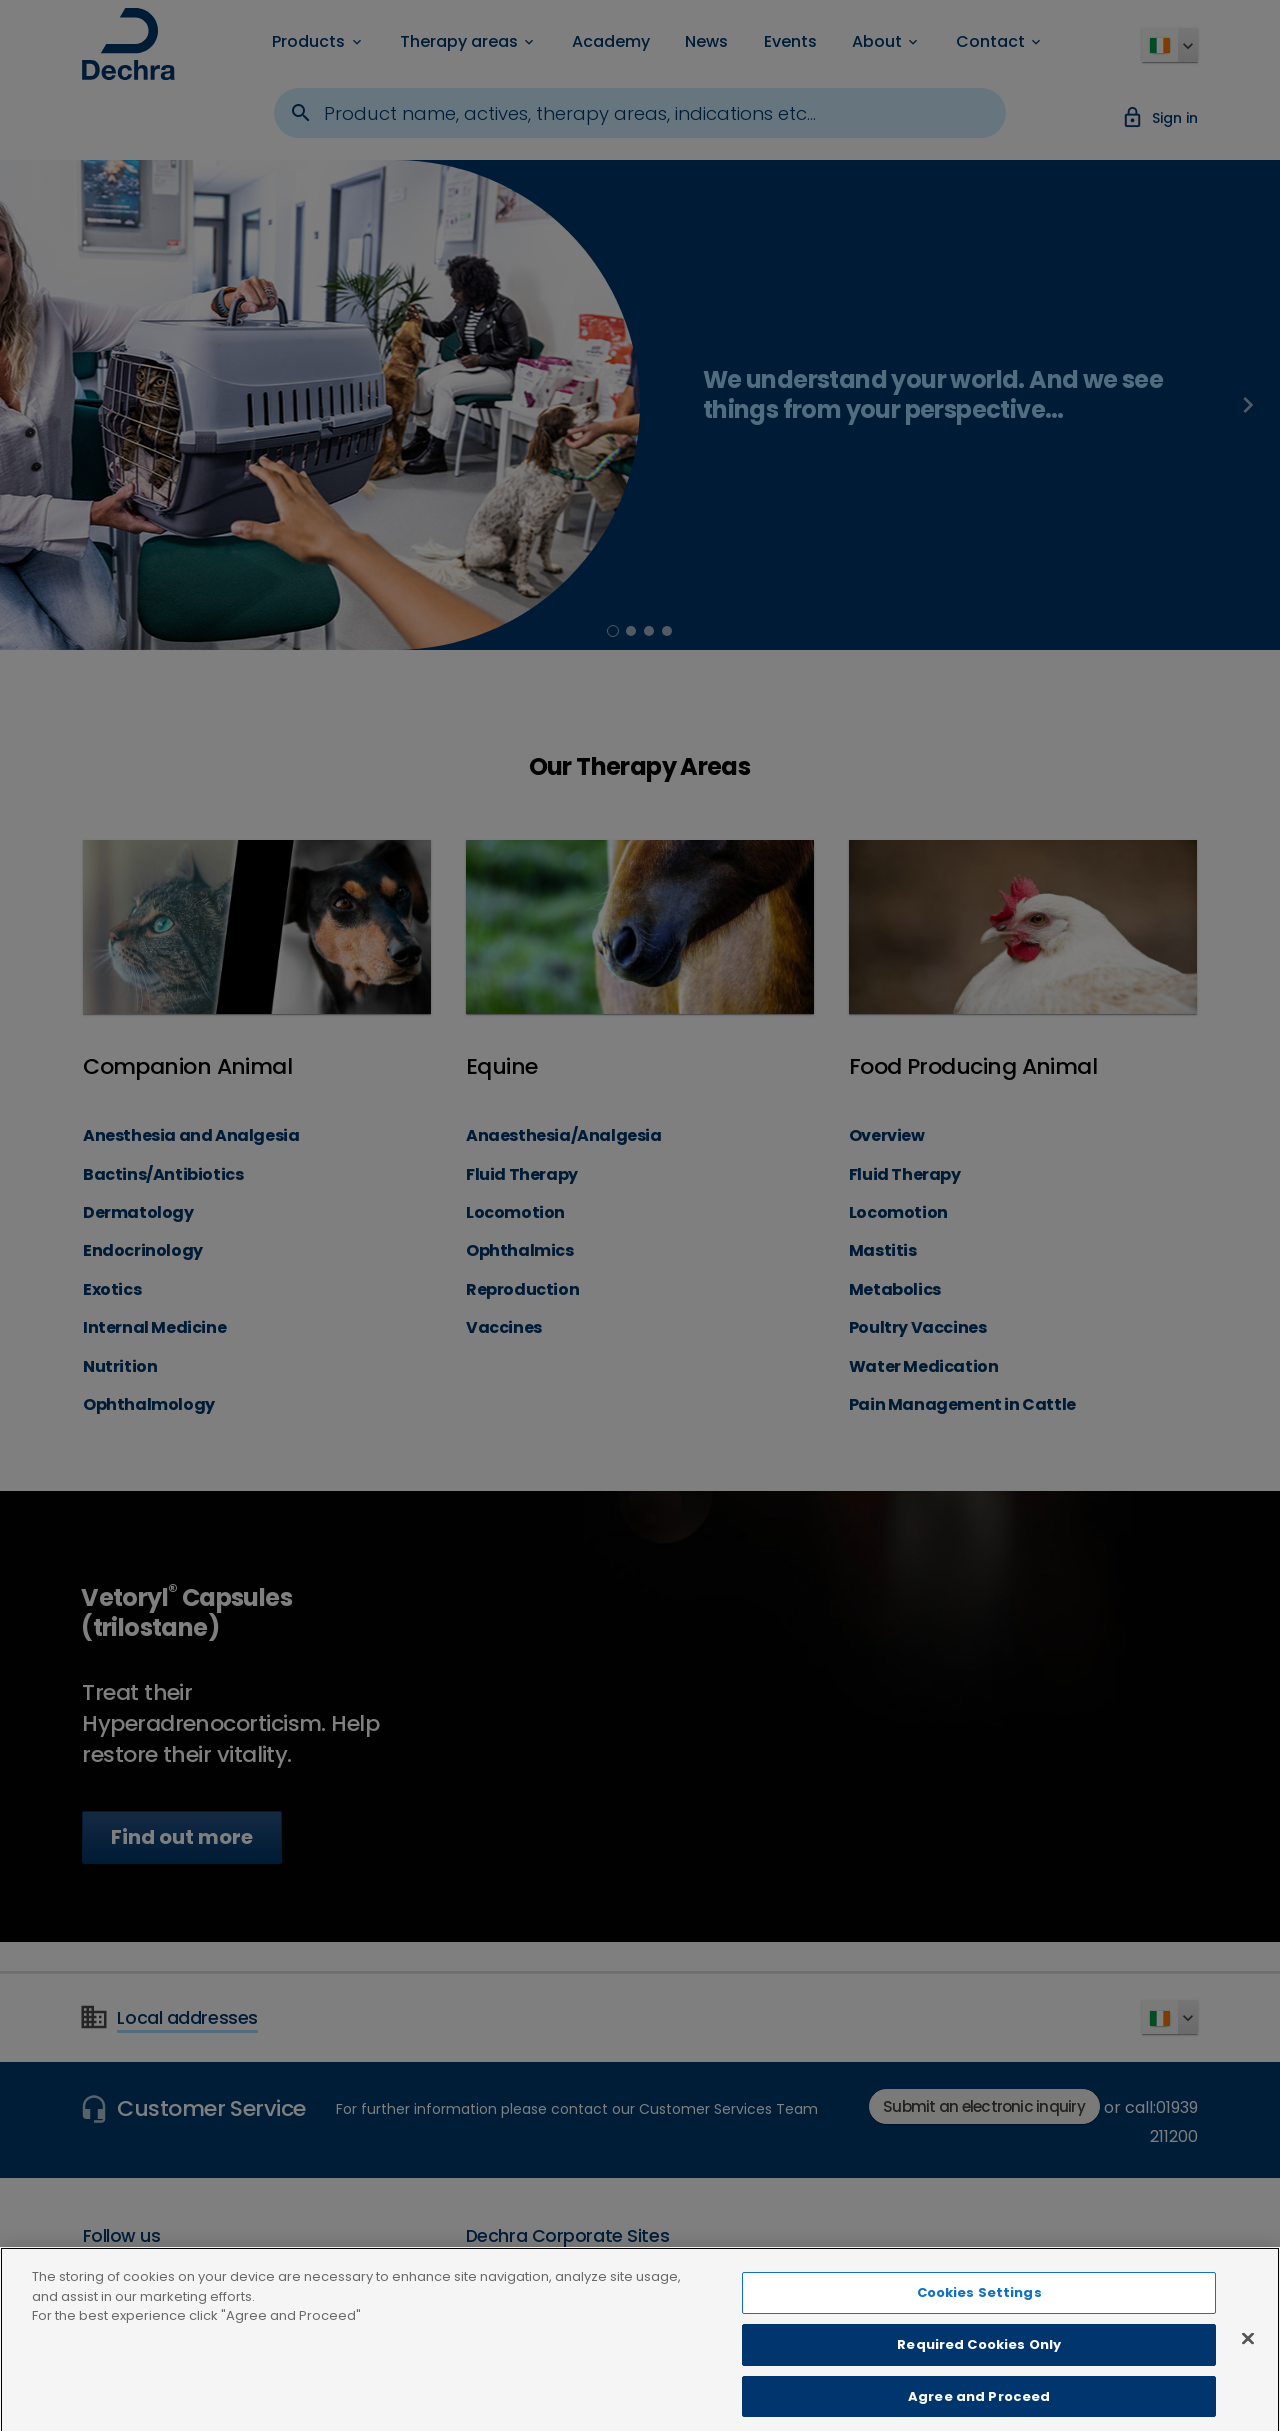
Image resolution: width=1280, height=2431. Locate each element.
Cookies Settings (979, 2309)
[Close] (1248, 2355)
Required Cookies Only (979, 2361)
